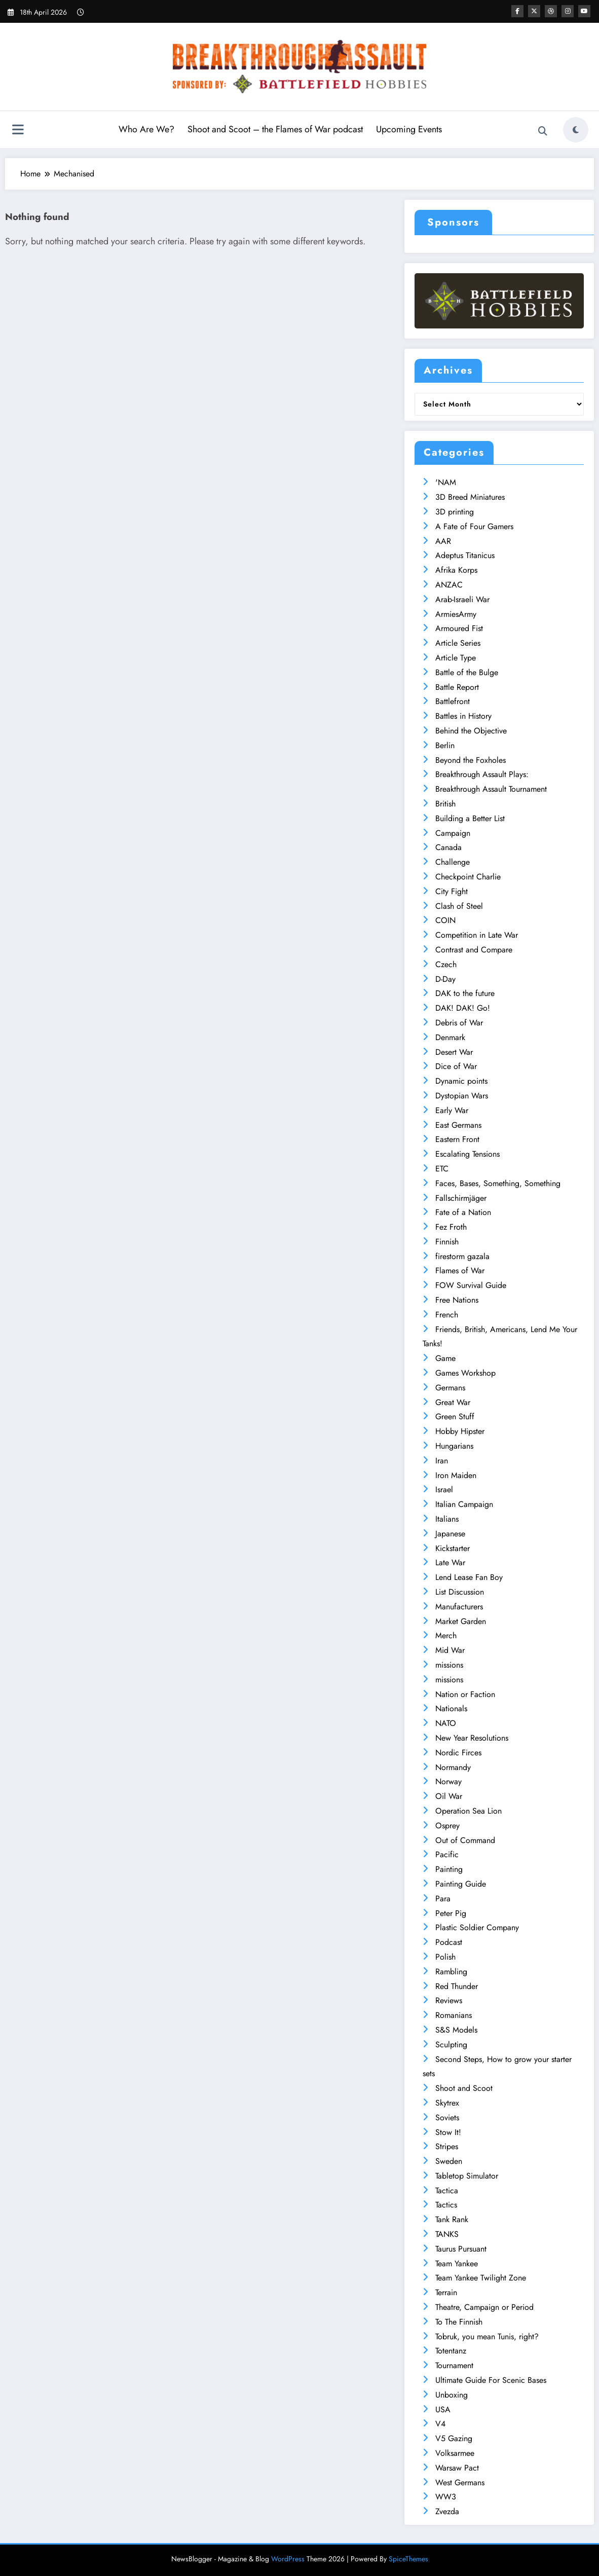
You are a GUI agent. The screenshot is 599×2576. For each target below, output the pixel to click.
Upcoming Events (409, 129)
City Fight (451, 891)
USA (443, 2409)
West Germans (459, 2482)
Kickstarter (452, 1548)
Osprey (447, 1825)
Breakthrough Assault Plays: (482, 774)
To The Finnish (458, 2322)
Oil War (448, 1796)
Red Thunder (456, 1986)
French (446, 1314)
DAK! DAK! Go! (462, 1008)
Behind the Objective (471, 731)
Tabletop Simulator (466, 2176)
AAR (443, 541)
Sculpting (451, 2044)
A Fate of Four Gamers (474, 526)
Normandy (453, 1767)
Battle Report (457, 687)
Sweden (448, 2161)
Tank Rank (451, 2219)
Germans (450, 1387)
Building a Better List (470, 818)
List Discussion (459, 1592)
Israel (444, 1489)
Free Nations (456, 1300)
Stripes (446, 2146)
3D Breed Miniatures (470, 497)
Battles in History (463, 716)
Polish (445, 1957)
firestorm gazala (462, 1256)
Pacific (447, 1854)
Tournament (454, 2365)
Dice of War (456, 1066)
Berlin (445, 745)
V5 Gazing (453, 2438)
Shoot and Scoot (464, 2088)
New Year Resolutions (471, 1738)
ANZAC (449, 585)
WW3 (445, 2497)
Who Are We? (146, 129)
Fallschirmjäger (460, 1198)
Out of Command (465, 1840)
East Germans (458, 1125)
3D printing (454, 512)
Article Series (457, 643)
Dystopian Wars (461, 1095)
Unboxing (451, 2395)
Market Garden (460, 1621)
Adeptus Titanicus (465, 555)
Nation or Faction (465, 1694)
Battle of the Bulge (466, 672)
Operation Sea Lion (468, 1811)
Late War (450, 1562)
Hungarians (454, 1446)
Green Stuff (454, 1416)
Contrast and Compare (473, 949)
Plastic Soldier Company (477, 1927)
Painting (449, 1869)
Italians (447, 1519)
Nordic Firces (458, 1752)
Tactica (446, 2190)
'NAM (445, 482)
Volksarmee (454, 2453)
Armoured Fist (459, 628)
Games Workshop (465, 1373)
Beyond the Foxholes (470, 760)
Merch (446, 1635)
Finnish (447, 1241)
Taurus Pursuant (460, 2249)
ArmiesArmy (455, 614)
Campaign (452, 833)
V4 (440, 2424)
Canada (448, 847)
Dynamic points (461, 1081)
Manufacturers (459, 1606)
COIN (445, 920)
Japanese (450, 1533)
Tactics (446, 2205)
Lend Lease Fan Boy (469, 1577)
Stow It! (448, 2132)
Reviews (448, 2000)
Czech (446, 964)
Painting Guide (460, 1884)
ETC (441, 1168)
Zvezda (447, 2511)
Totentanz (450, 2351)
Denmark (450, 1037)
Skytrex (447, 2103)
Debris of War (459, 1022)
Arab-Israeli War (462, 599)
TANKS (447, 2234)
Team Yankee (456, 2263)
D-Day (445, 979)
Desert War (454, 1052)
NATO (445, 1723)
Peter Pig (450, 1913)
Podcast (448, 1942)
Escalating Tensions (467, 1154)
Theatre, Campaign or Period (484, 2307)
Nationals (451, 1708)
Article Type (455, 658)
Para (443, 1898)
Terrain (446, 2292)
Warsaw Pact (457, 2468)
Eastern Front (457, 1139)
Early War (451, 1110)
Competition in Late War (476, 935)
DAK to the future (465, 993)
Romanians (453, 2015)
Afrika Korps (456, 570)
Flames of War (459, 1270)
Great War (452, 1402)
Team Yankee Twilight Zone (480, 2278)
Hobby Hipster (459, 1431)
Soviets (447, 2117)
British (445, 803)
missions (449, 1665)
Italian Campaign (464, 1504)
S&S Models (456, 2030)
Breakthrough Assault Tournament (491, 789)
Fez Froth (451, 1227)
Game (445, 1358)
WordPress (288, 2559)
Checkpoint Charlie (468, 876)
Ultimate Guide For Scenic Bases (490, 2380)
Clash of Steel (459, 906)
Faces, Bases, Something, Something (497, 1183)
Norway (448, 1781)
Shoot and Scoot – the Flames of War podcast (275, 129)
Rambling (451, 1971)
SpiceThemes (408, 2559)
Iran (441, 1460)
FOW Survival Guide (470, 1285)
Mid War (450, 1650)
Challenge (452, 862)
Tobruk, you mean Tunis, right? (487, 2336)
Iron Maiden (455, 1475)
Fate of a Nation (463, 1212)
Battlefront (452, 701)
